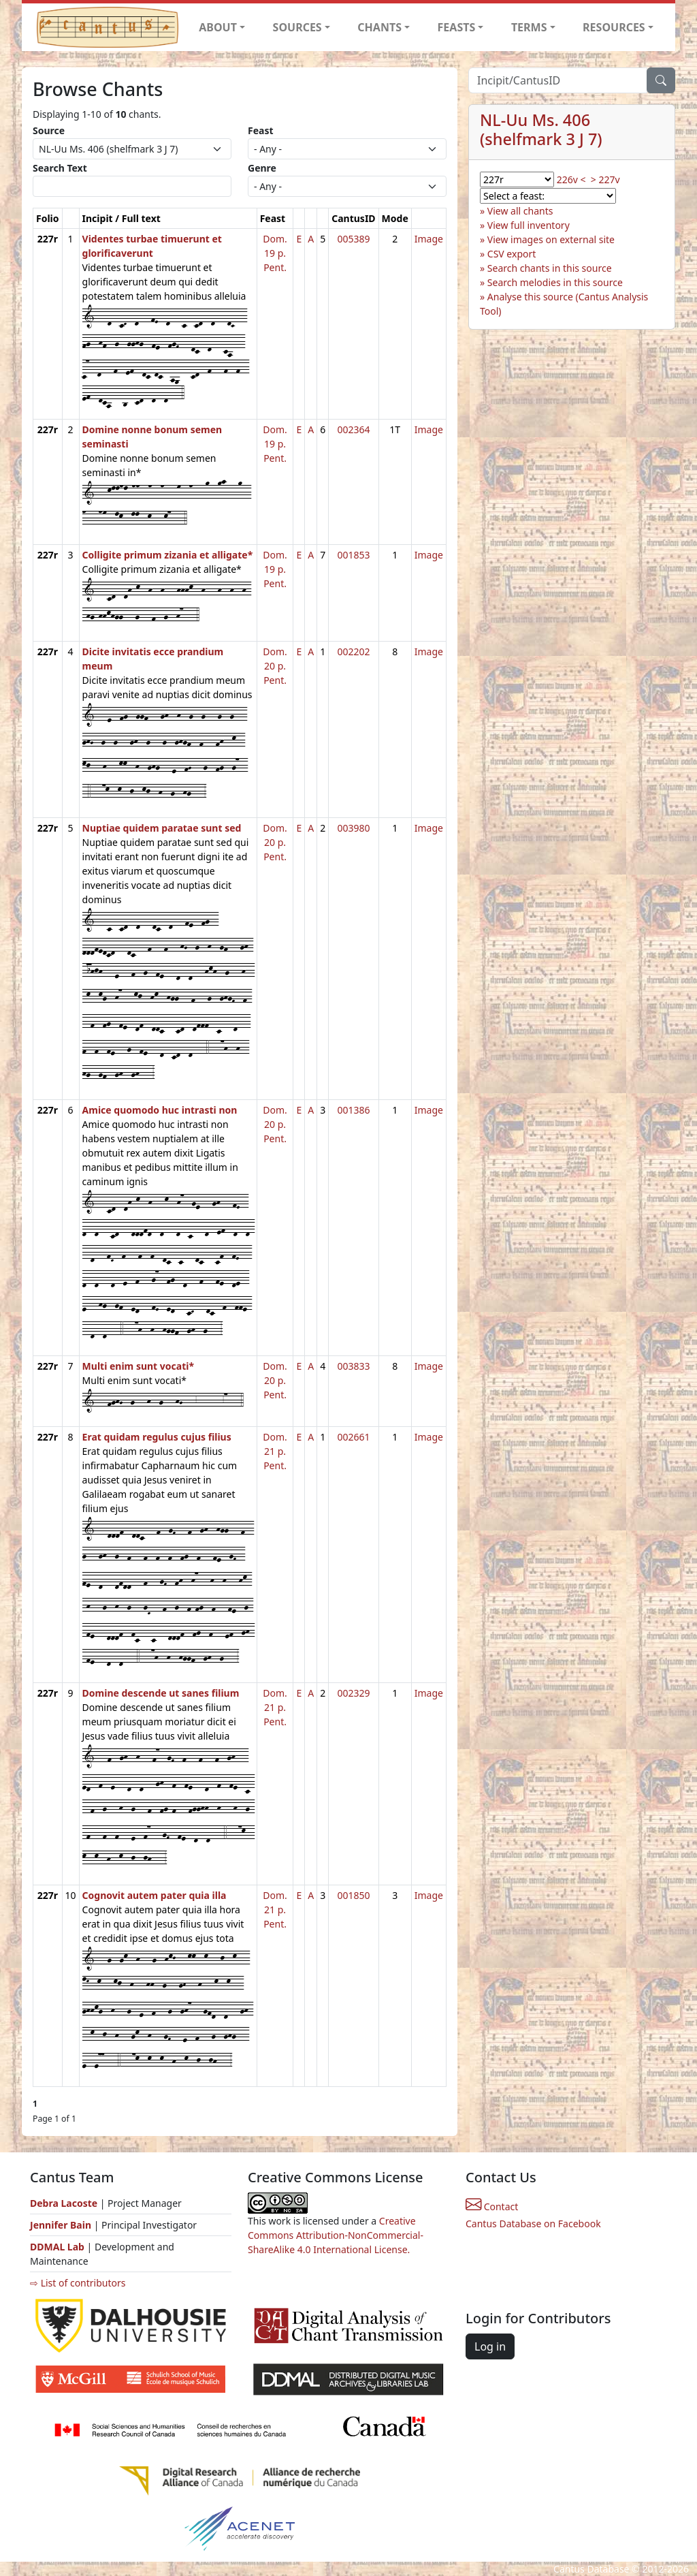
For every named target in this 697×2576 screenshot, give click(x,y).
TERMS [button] (529, 27)
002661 (353, 1436)
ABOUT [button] (218, 27)
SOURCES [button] (297, 27)
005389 (353, 238)
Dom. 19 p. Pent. (275, 253)
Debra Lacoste (63, 2203)
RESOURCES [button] (614, 27)
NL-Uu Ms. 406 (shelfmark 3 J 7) (541, 129)
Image (429, 238)
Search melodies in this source (555, 282)
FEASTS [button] (457, 27)
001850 (353, 1895)
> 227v (605, 179)
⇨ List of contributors (77, 2282)
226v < (571, 179)
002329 (353, 1692)
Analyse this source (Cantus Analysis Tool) (564, 303)
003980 (353, 827)
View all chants (520, 210)
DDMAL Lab (57, 2246)
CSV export (511, 253)
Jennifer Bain (62, 2224)
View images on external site (551, 239)
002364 (353, 429)
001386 (353, 1109)
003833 (353, 1366)
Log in (490, 2346)
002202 (353, 651)
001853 (353, 554)
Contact (492, 2206)
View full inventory (528, 225)
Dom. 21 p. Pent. (275, 1451)
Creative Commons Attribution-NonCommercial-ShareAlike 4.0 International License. (335, 2235)
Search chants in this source (549, 268)
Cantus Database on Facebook (533, 2223)
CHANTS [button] (379, 27)
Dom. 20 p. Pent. (275, 666)
